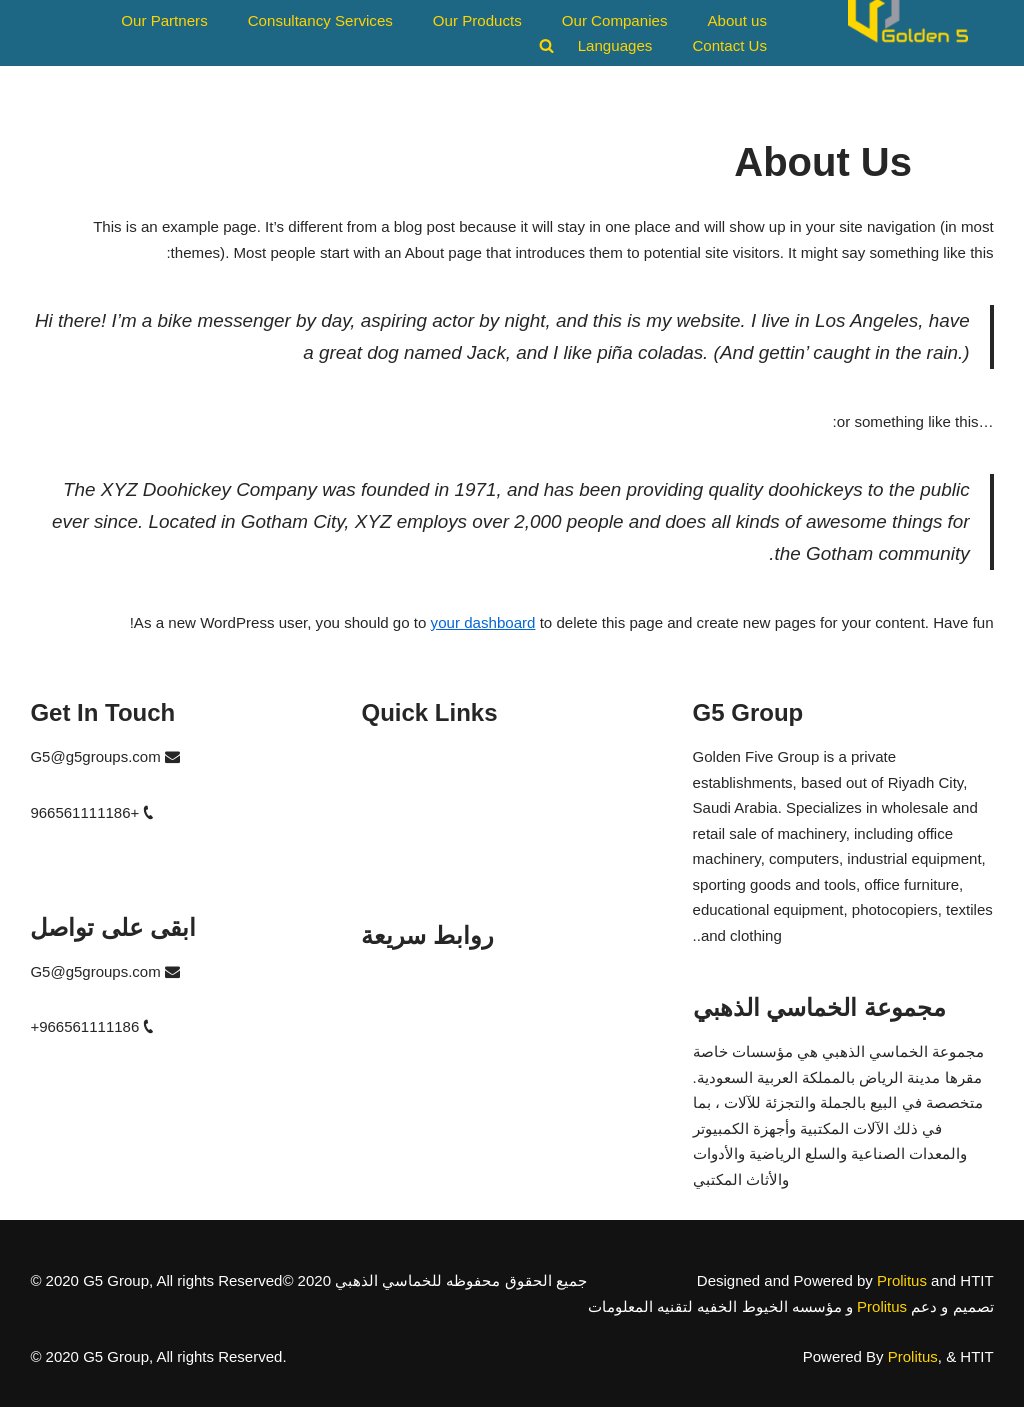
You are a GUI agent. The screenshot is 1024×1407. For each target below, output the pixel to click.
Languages (616, 45)
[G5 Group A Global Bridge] (908, 33)
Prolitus (902, 1280)
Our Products (478, 20)
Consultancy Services (322, 20)
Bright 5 (387, 863)
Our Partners (167, 20)
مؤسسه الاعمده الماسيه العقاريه (464, 1050)
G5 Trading (398, 756)
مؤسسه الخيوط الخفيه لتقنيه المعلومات (488, 1015)
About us (737, 20)
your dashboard (486, 622)
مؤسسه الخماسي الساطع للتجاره (468, 1086)
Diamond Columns (422, 827)
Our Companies (615, 20)
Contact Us (730, 45)
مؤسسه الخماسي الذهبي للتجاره (466, 979)
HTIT (377, 792)
